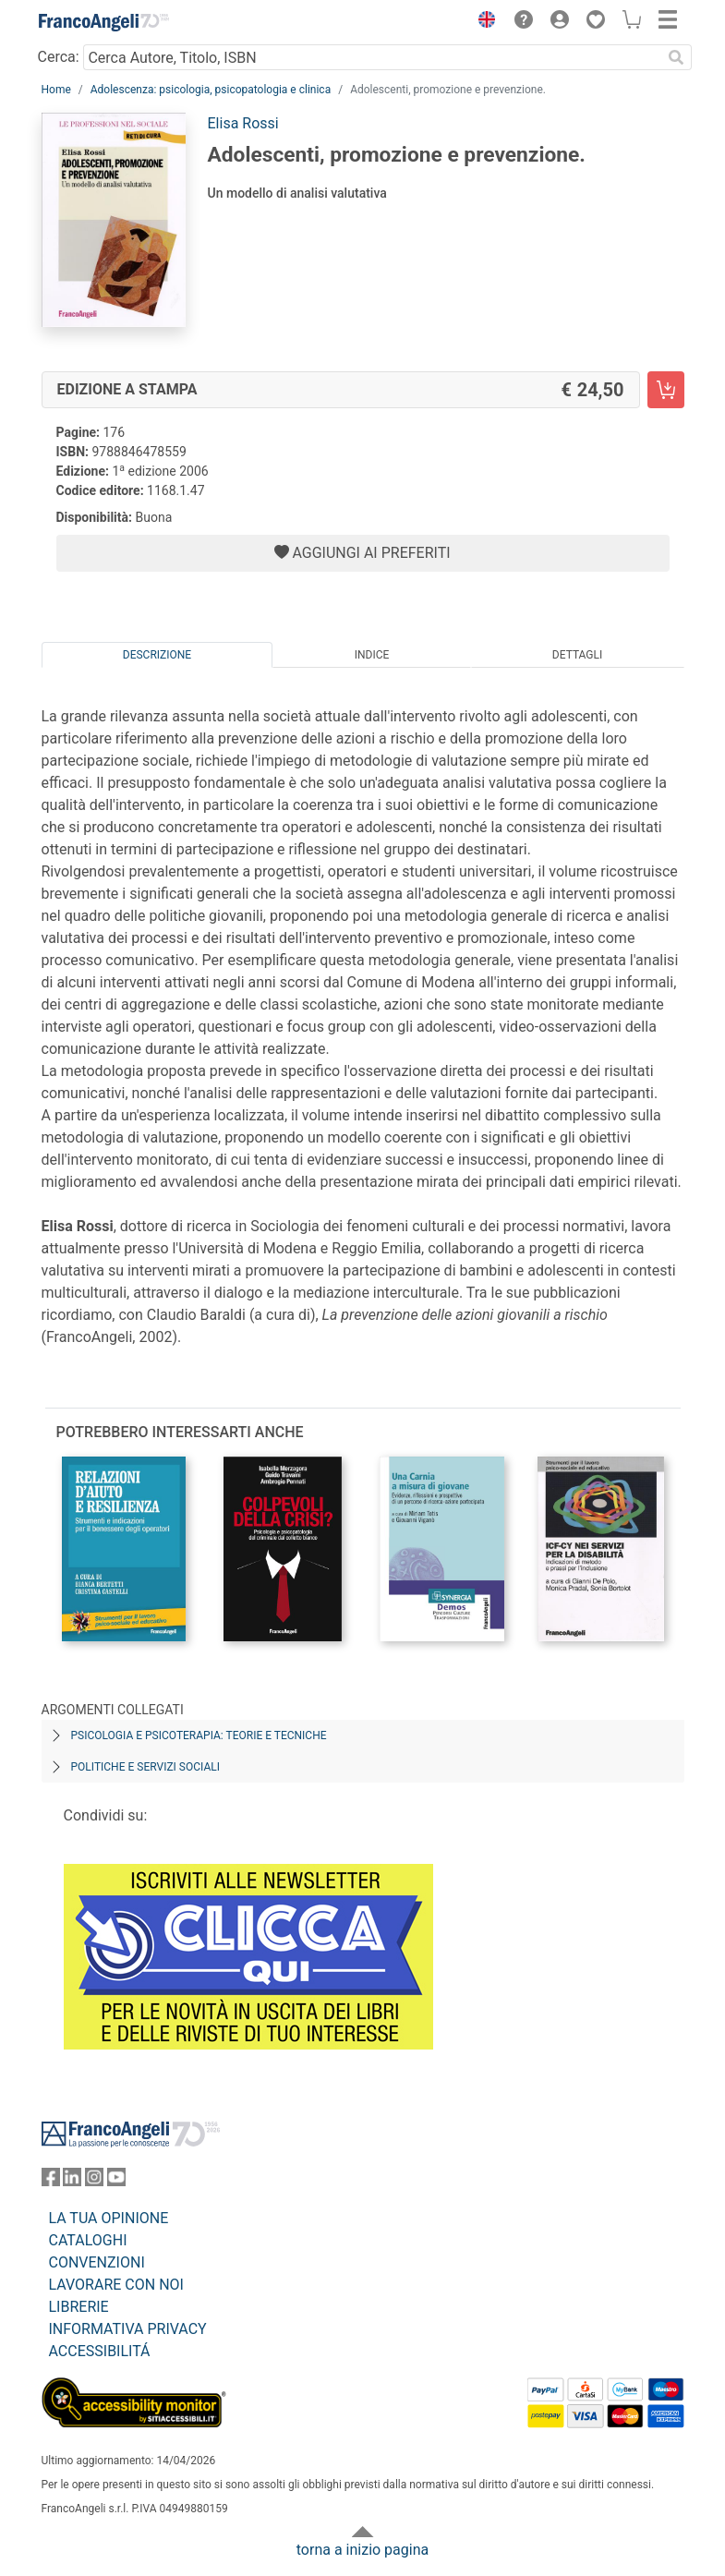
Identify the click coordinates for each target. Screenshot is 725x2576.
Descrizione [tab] (157, 654)
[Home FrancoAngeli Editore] (103, 22)
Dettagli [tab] (577, 654)
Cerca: (58, 57)
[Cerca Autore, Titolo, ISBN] (372, 57)
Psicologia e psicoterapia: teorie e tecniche (199, 1735)
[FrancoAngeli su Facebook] (51, 2181)
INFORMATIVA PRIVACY (128, 2329)
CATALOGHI (88, 2240)
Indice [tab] (372, 654)
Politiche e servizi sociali (145, 1766)
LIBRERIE (79, 2307)
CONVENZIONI (97, 2262)
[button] (483, 22)
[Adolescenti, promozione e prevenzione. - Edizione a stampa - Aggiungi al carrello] (665, 389)
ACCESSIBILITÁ (100, 2351)
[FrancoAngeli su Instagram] (94, 2181)
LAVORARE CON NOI (116, 2284)
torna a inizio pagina (362, 2549)
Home (56, 89)
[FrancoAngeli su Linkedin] (72, 2181)
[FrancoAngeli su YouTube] (116, 2181)
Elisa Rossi (243, 123)
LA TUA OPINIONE (109, 2218)
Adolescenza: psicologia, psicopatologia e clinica (211, 89)
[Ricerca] (677, 57)
